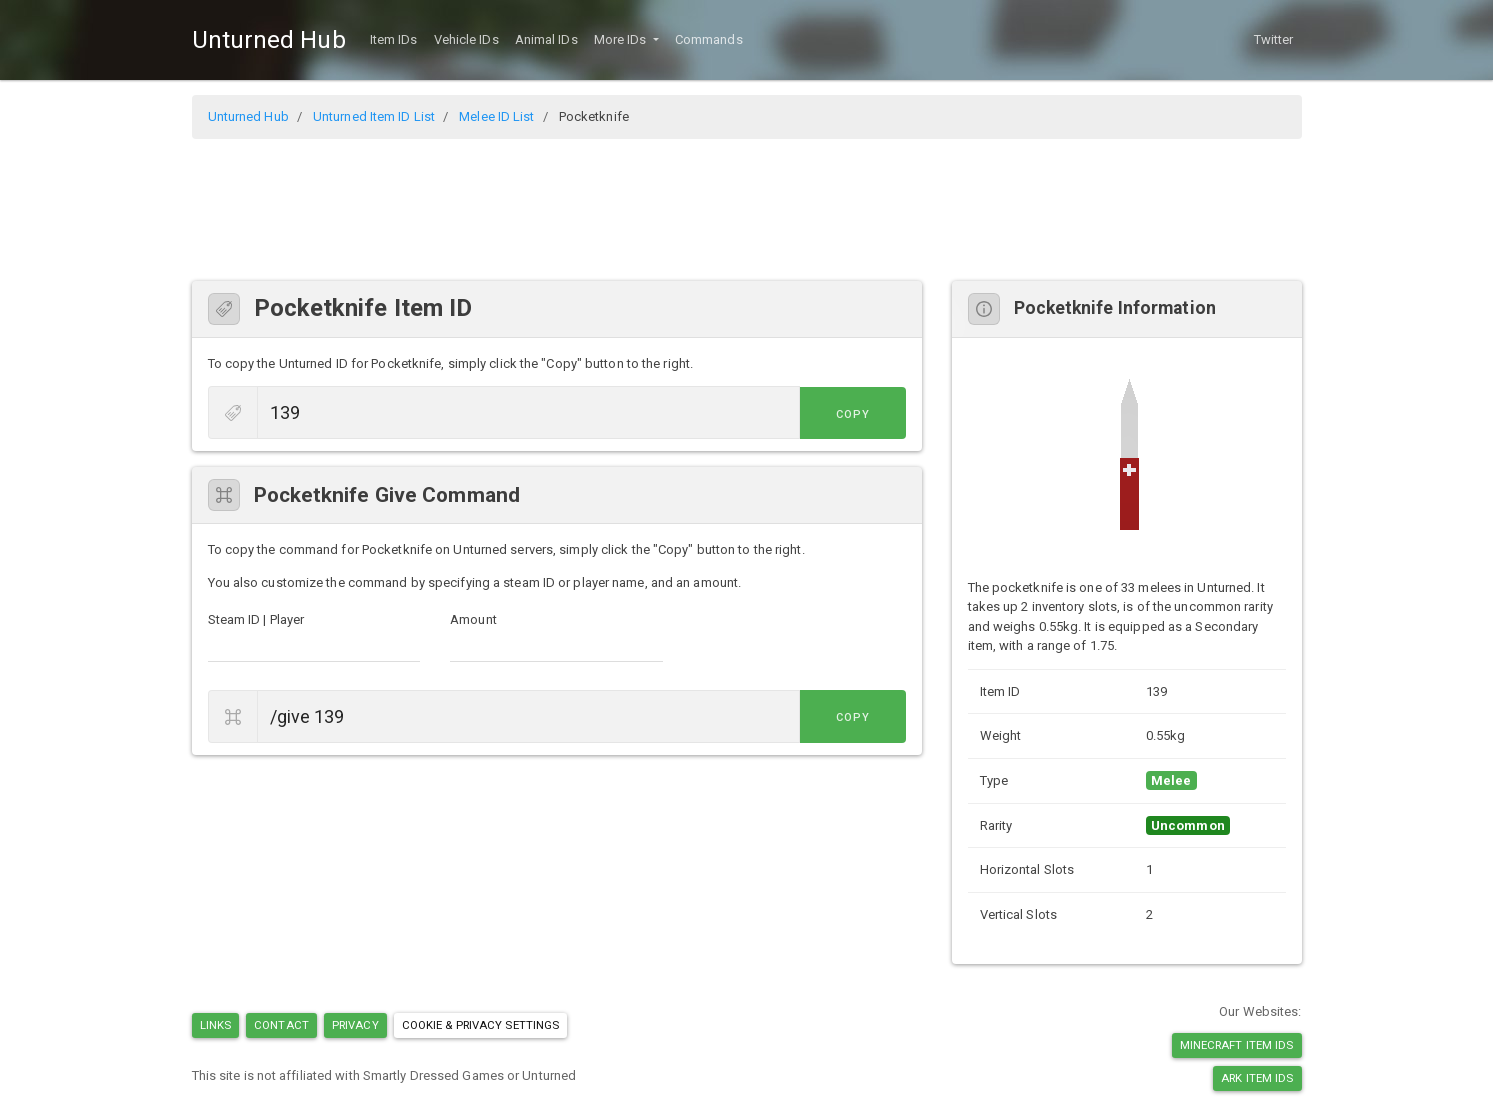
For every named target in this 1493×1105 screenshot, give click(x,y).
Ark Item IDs (1257, 1078)
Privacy (355, 1025)
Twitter (1274, 39)
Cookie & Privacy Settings (481, 1025)
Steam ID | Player (256, 619)
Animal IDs (546, 39)
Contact (281, 1025)
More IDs (622, 39)
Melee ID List (496, 116)
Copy (861, 414)
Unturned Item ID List (374, 116)
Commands (709, 39)
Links (216, 1025)
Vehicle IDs (466, 39)
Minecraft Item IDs (1237, 1045)
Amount (473, 619)
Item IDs (394, 39)
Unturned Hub (269, 40)
